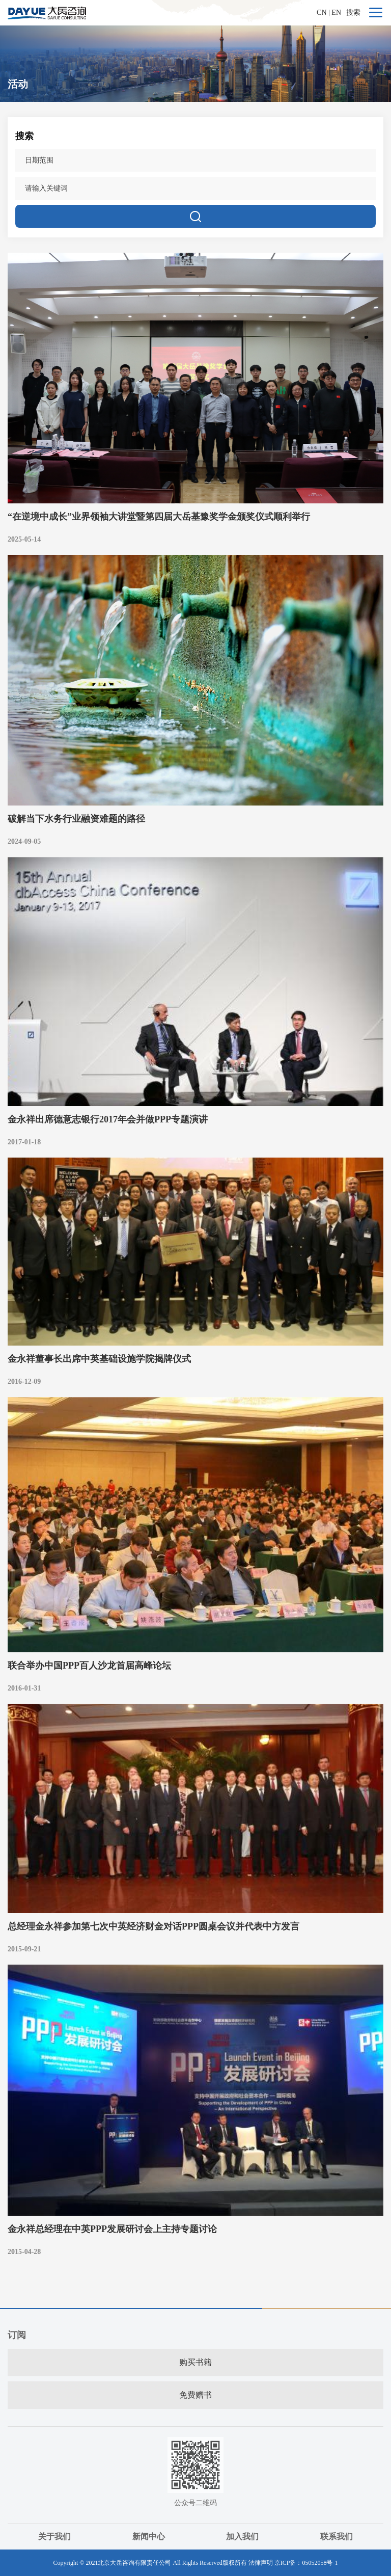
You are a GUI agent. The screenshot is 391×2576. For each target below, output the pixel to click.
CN (321, 12)
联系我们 (336, 2536)
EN (336, 12)
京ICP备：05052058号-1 (306, 2562)
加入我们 (242, 2536)
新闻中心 (148, 2536)
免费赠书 (195, 2395)
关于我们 (54, 2536)
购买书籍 (195, 2362)
